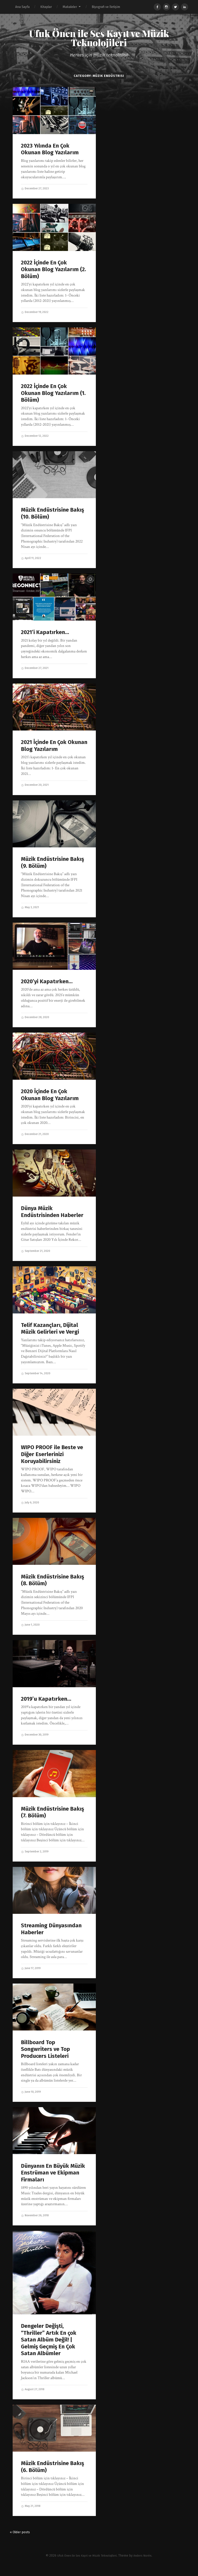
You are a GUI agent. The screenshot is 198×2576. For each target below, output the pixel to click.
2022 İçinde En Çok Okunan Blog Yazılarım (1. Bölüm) (51, 396)
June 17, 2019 (32, 1974)
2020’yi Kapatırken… (47, 985)
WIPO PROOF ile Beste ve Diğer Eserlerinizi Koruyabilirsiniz (52, 1459)
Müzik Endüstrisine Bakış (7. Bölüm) (53, 1818)
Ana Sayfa (22, 7)
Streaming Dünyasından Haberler (52, 1935)
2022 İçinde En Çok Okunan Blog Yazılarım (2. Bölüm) (51, 272)
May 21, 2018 (32, 2513)
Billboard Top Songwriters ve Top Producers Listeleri (46, 2055)
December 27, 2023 (36, 192)
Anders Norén (146, 2563)
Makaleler (70, 7)
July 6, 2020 (31, 1508)
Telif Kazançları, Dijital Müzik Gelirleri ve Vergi (50, 1334)
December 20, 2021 (36, 789)
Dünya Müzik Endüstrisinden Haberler (53, 1217)
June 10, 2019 (32, 2098)
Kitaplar (46, 7)
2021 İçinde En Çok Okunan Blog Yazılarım (51, 750)
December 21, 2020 (36, 1139)
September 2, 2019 (36, 1857)
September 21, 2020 (37, 1256)
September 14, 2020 (37, 1378)
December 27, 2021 (36, 672)
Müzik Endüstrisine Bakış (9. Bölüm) (53, 867)
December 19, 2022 (36, 315)
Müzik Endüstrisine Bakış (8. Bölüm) (53, 1585)
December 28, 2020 (36, 1022)
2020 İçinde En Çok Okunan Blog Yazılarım (51, 1099)
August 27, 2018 (34, 2396)
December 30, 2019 (36, 1740)
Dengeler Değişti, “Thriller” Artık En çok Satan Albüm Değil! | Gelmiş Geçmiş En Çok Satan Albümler (49, 2346)
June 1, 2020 (31, 1630)
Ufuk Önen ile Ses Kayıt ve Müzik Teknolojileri (99, 39)
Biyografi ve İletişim (106, 7)
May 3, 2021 (31, 912)
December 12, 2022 (36, 439)
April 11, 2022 (32, 562)
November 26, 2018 (36, 2222)
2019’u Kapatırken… (47, 1704)
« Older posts (21, 2539)
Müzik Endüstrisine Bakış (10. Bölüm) (53, 517)
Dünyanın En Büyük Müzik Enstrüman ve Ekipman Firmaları (47, 2179)
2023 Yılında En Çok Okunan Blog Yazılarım (51, 152)
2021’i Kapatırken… (45, 636)
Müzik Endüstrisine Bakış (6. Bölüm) (53, 2474)
